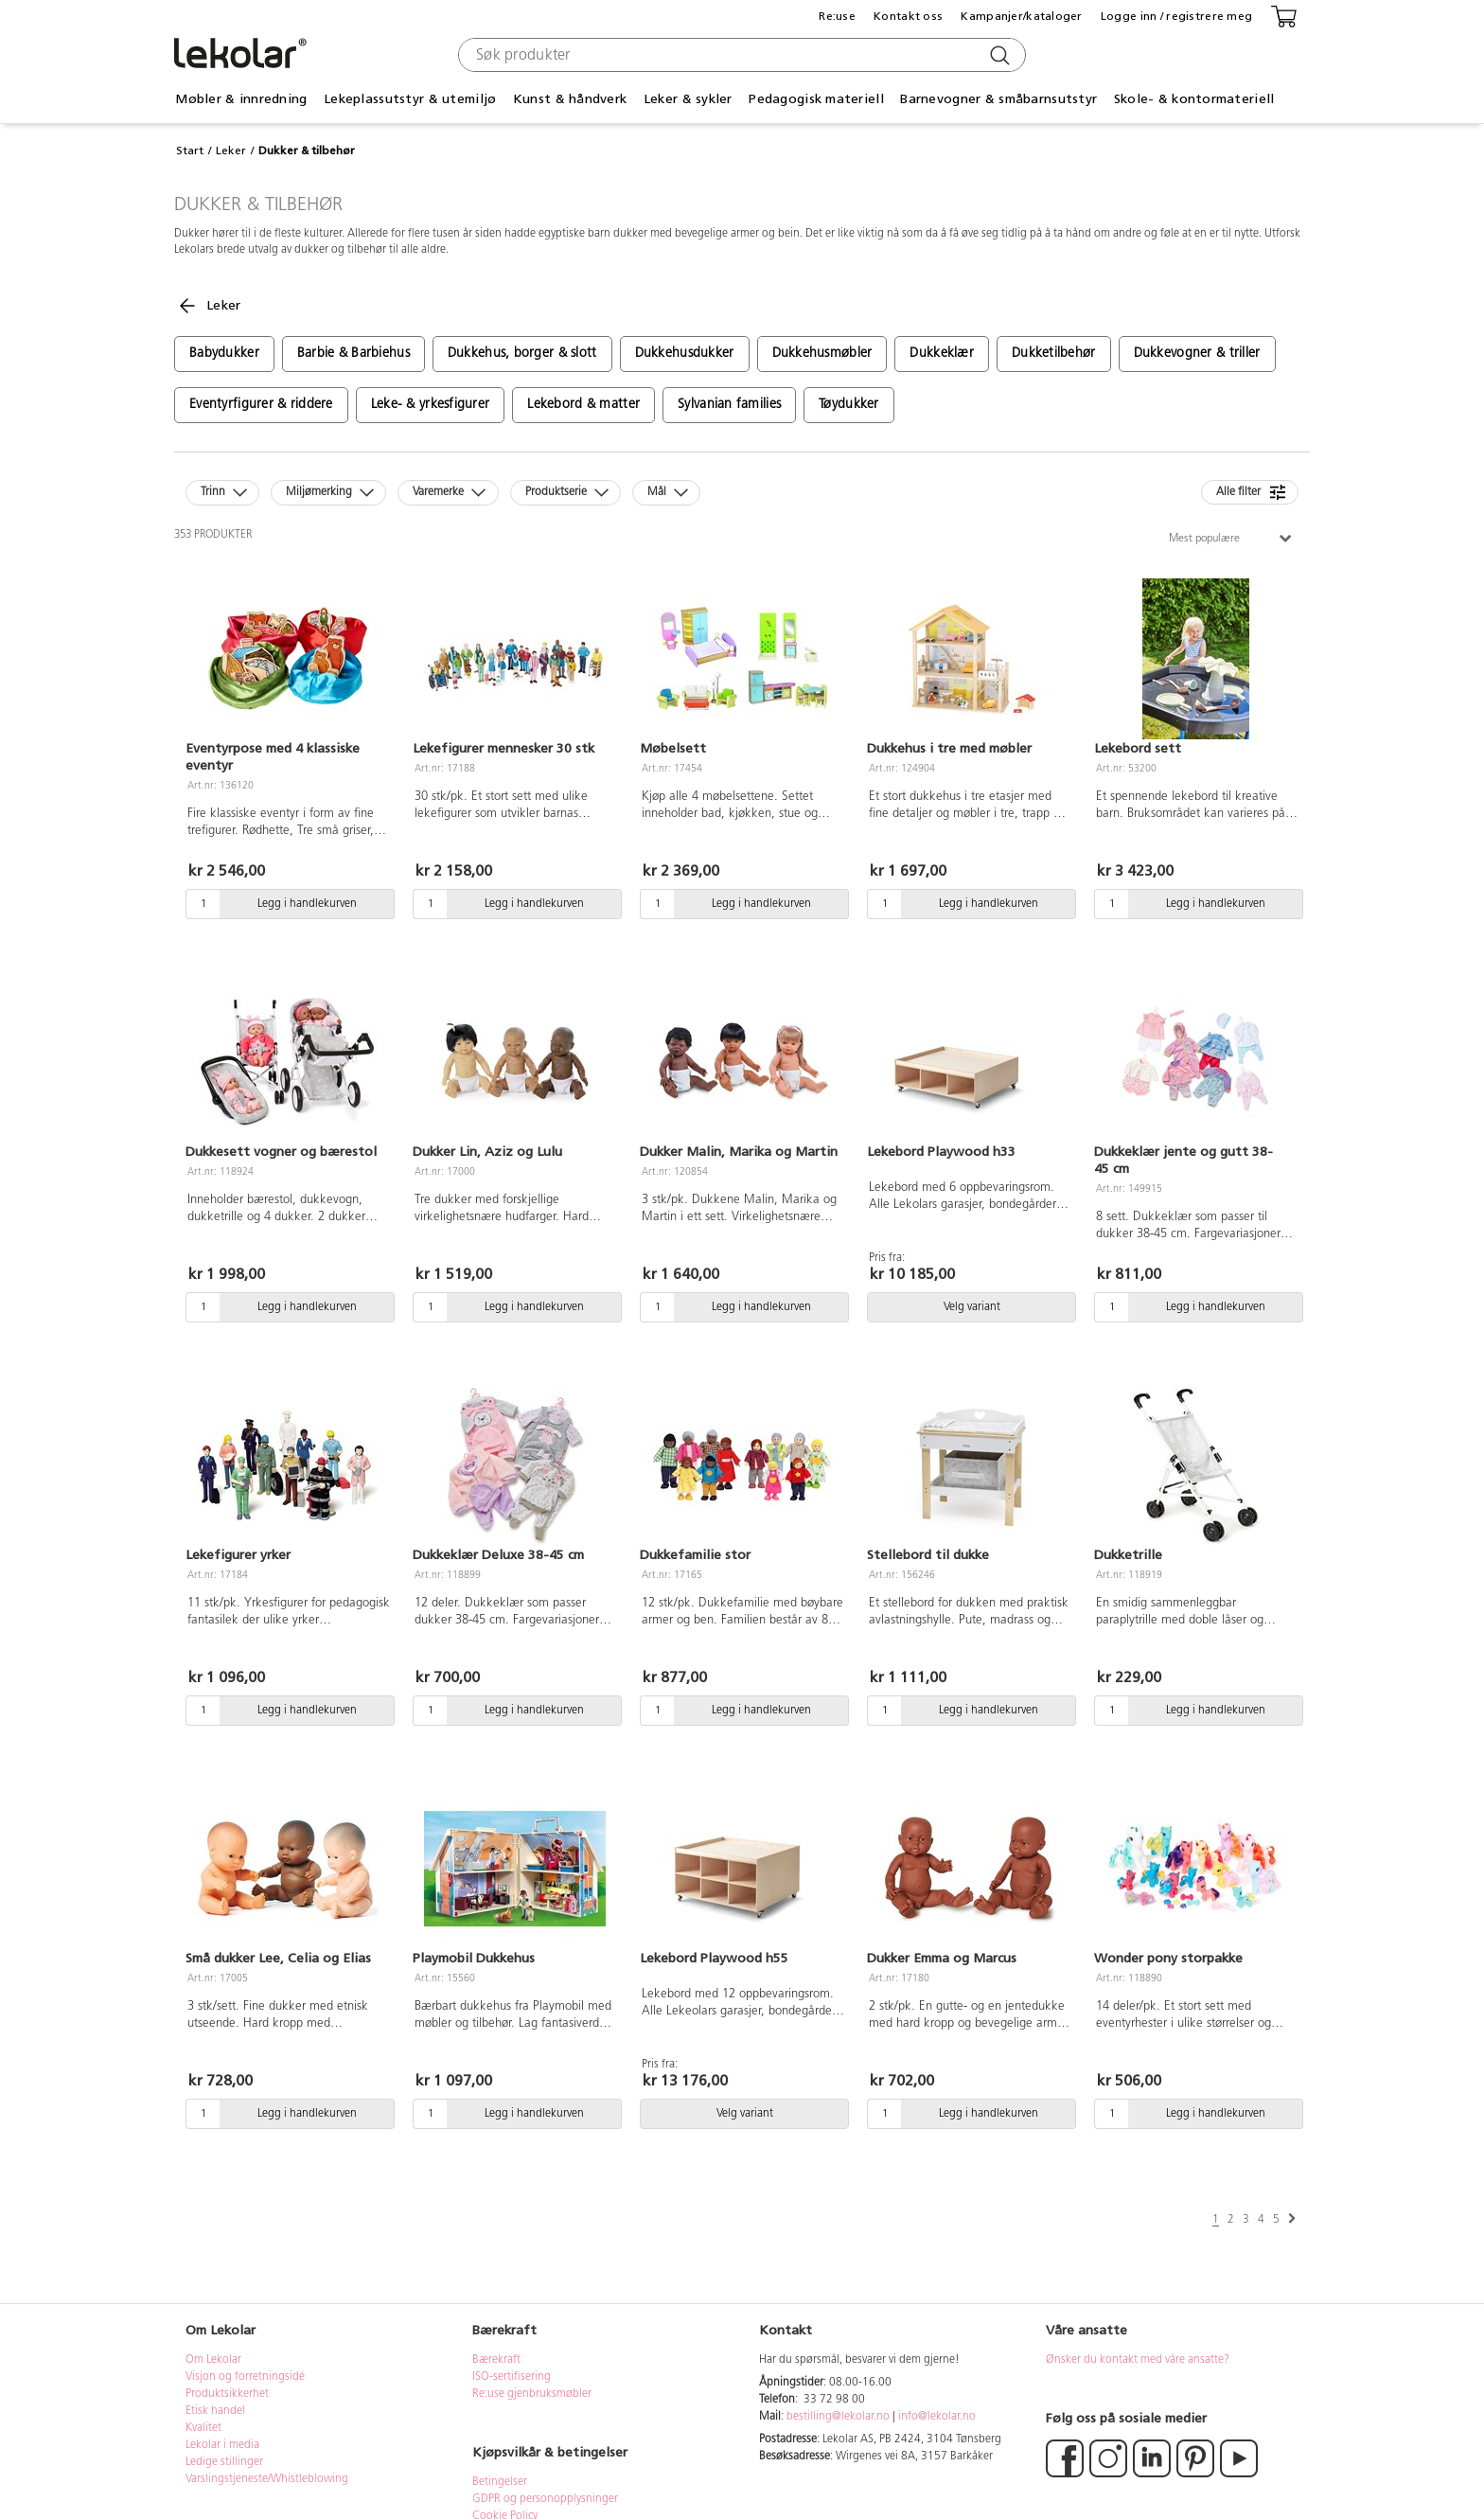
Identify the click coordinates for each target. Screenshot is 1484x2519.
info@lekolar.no (937, 2416)
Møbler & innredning (241, 99)
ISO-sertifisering (511, 2377)
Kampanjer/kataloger (1021, 16)
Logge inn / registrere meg (1176, 16)
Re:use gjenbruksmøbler (532, 2394)
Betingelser (501, 2482)
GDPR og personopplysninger (545, 2499)
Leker (231, 150)
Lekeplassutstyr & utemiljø (410, 99)
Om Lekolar (213, 2360)
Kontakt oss (908, 16)
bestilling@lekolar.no (838, 2416)
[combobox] (739, 55)
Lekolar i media (222, 2445)
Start (189, 150)
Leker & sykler (688, 99)
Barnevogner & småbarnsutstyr (998, 99)
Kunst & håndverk (570, 99)
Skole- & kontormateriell (1194, 99)
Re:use (837, 16)
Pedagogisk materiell (816, 99)
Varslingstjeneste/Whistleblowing (267, 2479)
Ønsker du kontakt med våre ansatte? (1137, 2360)
